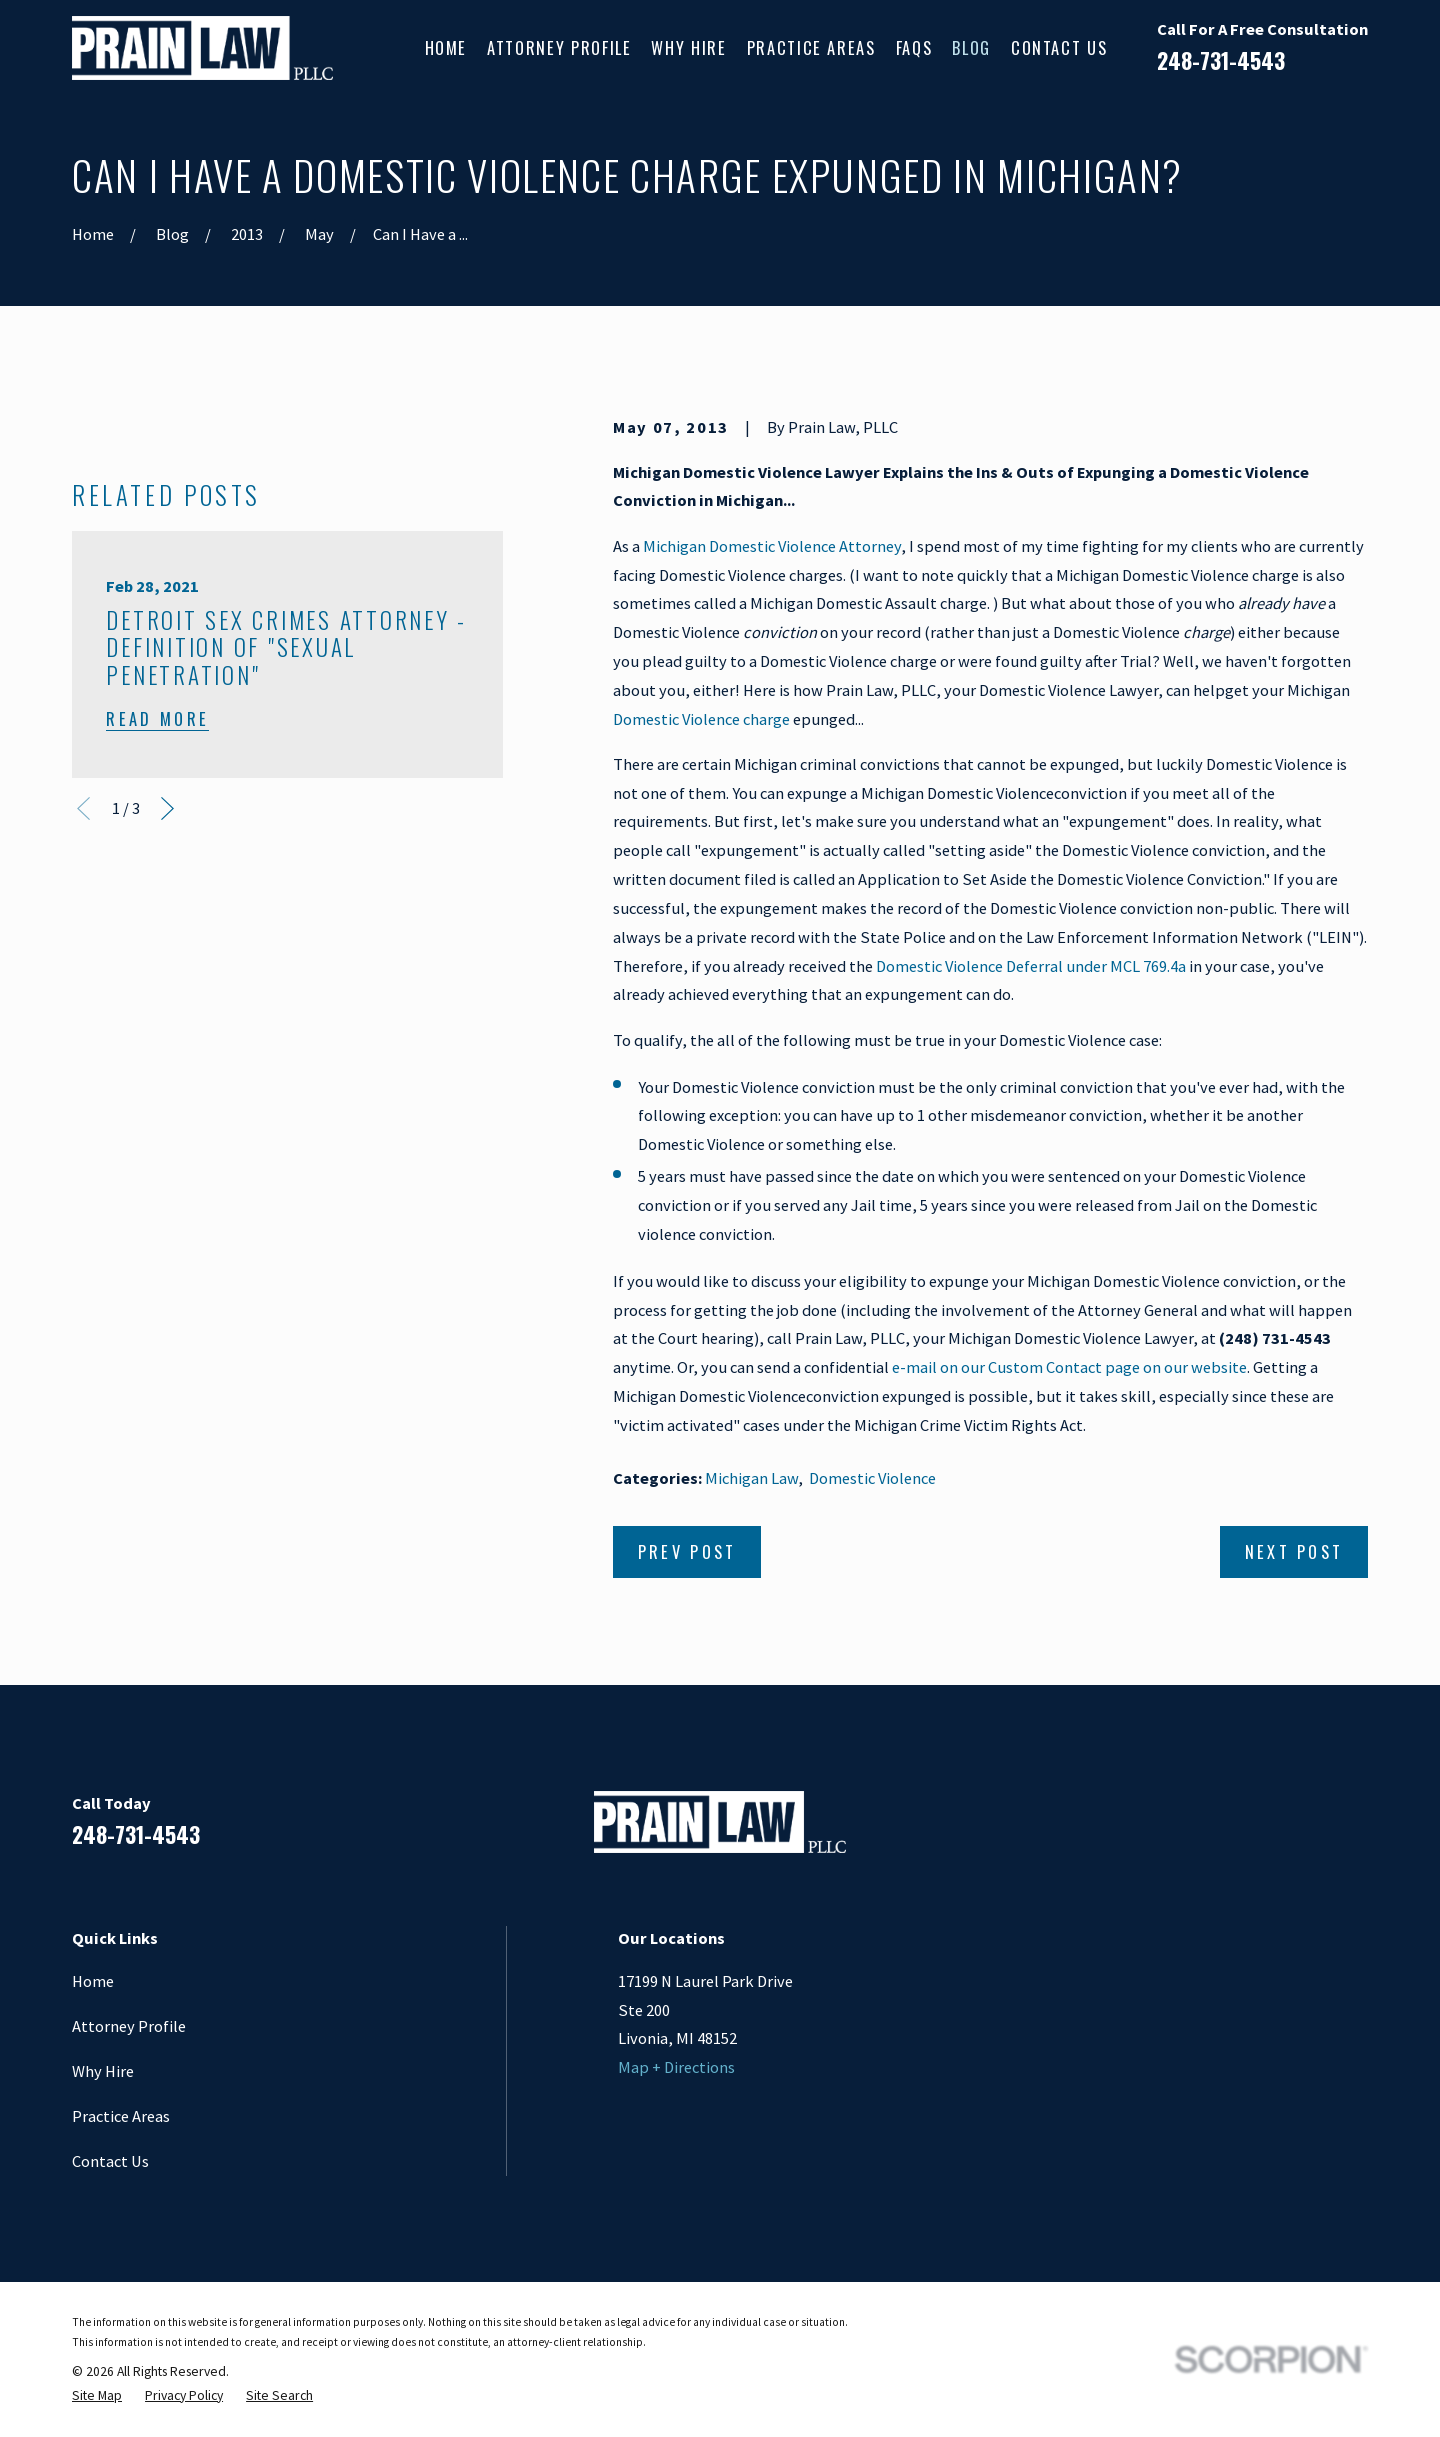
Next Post (1294, 1551)
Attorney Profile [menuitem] (559, 47)
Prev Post (687, 1551)
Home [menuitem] (446, 47)
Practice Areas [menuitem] (811, 47)
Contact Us (110, 2161)
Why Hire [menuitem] (688, 47)
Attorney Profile (129, 2026)
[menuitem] (97, 2396)
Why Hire (103, 2071)
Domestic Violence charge (701, 719)
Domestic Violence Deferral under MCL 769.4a (1031, 966)
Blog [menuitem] (971, 47)
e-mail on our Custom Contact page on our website (1069, 1367)
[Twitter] (1356, 1830)
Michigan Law (751, 1478)
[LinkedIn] (1251, 1830)
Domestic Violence (872, 1478)
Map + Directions (676, 2067)
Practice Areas (121, 2116)
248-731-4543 (1221, 60)
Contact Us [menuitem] (1059, 47)
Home (93, 1981)
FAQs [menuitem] (914, 47)
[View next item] (167, 1181)
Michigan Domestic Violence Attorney (772, 546)
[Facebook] (1199, 1830)
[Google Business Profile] (1304, 1830)
